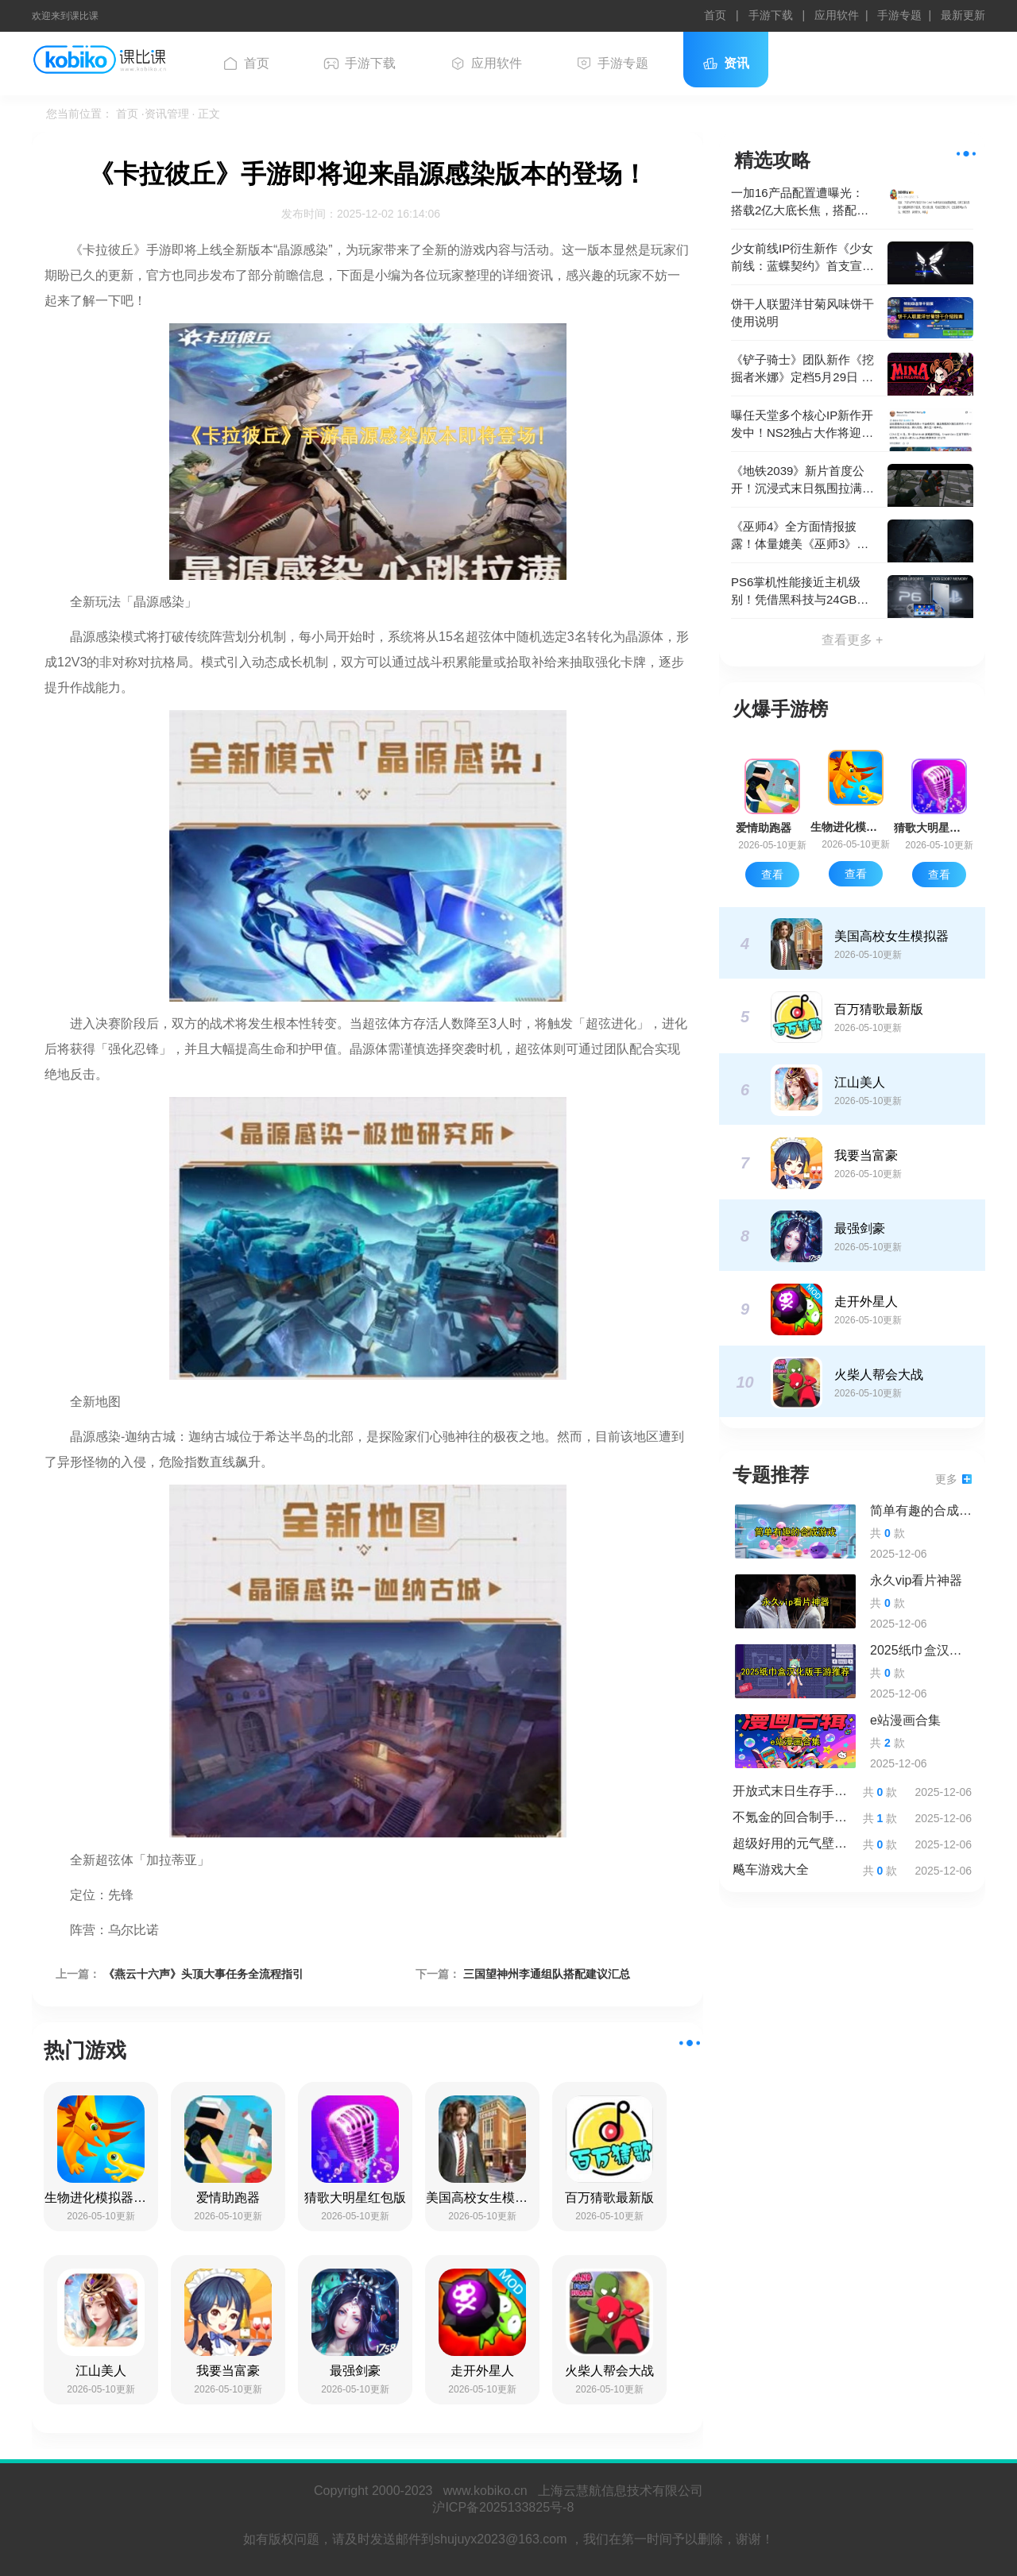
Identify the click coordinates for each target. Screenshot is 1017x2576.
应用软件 (836, 15)
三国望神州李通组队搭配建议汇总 (546, 1974)
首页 (716, 15)
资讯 (725, 63)
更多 (953, 1479)
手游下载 (772, 15)
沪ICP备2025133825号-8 (508, 2507)
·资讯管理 (166, 113)
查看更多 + (853, 640)
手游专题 (899, 15)
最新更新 (963, 15)
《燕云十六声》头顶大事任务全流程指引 (203, 1974)
